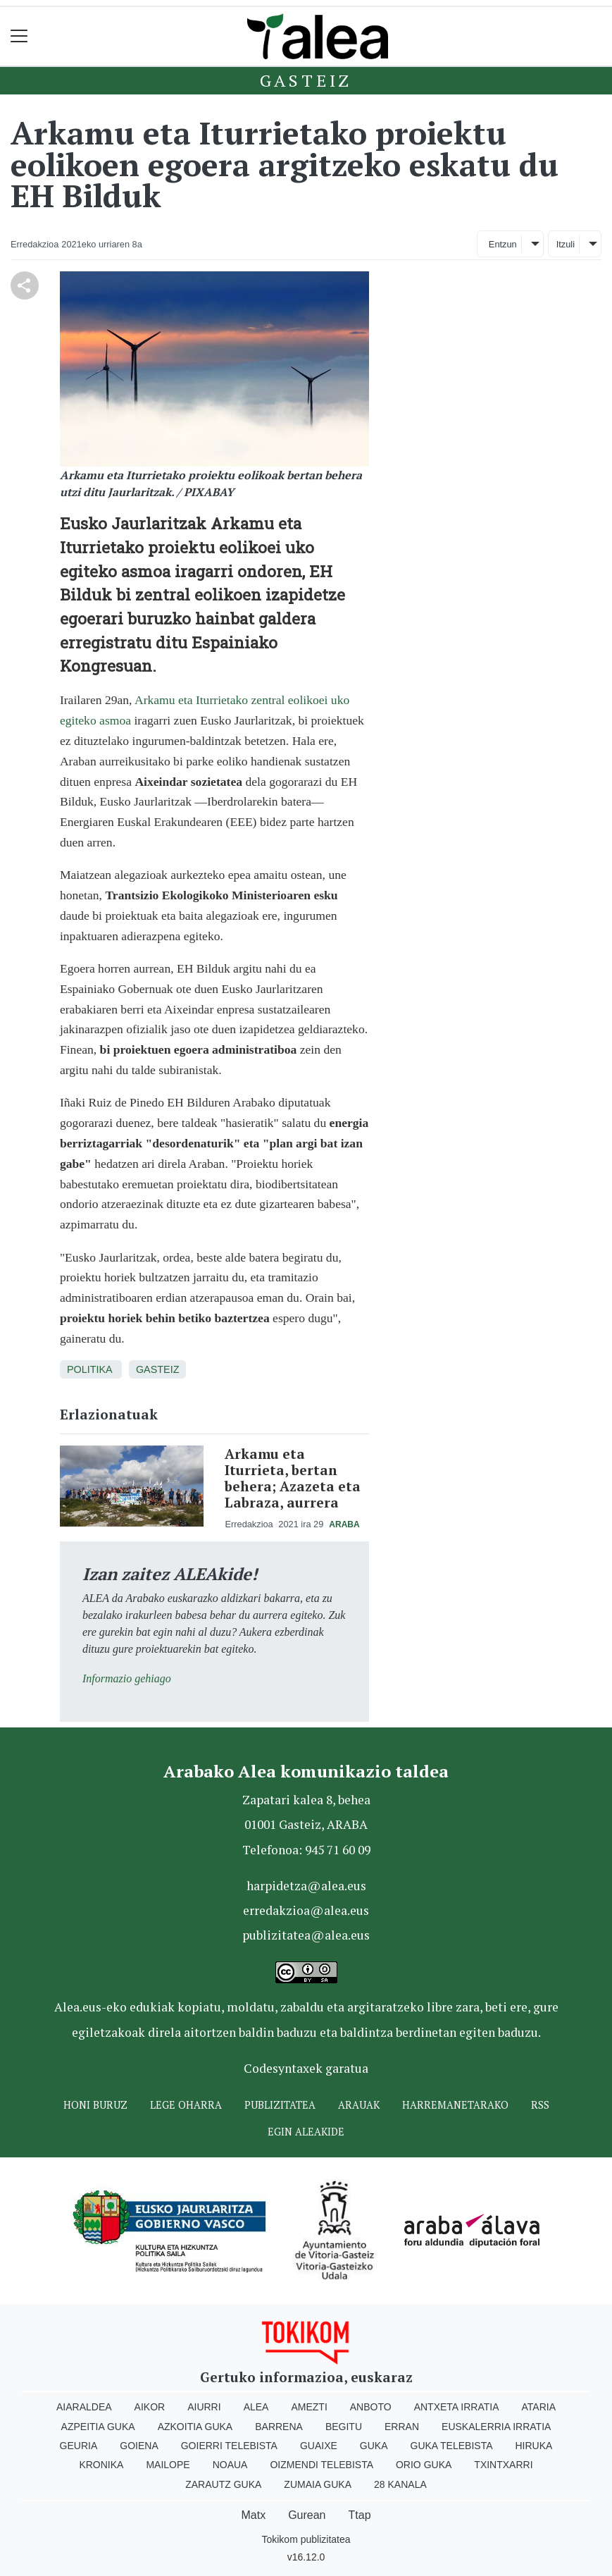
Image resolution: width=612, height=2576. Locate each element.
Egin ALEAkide (306, 2131)
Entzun (503, 244)
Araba (344, 1524)
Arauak (359, 2105)
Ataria (539, 2406)
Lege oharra (186, 2105)
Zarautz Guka (223, 2484)
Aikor (150, 2406)
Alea (256, 2406)
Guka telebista (452, 2445)
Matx (253, 2515)
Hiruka (534, 2445)
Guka (374, 2445)
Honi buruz (95, 2105)
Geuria (79, 2445)
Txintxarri (503, 2464)
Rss (540, 2105)
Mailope (167, 2464)
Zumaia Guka (317, 2484)
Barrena (279, 2426)
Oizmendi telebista (321, 2464)
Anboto (371, 2406)
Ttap (360, 2515)
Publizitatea (280, 2105)
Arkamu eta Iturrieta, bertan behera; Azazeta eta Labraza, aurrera (293, 1478)
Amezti (309, 2406)
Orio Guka (423, 2464)
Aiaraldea (84, 2406)
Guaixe (318, 2445)
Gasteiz (306, 80)
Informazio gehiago (126, 1678)
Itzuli (565, 244)
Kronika (101, 2464)
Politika (89, 1369)
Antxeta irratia (456, 2406)
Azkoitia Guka (195, 2426)
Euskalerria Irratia (496, 2426)
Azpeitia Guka (98, 2426)
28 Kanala (400, 2484)
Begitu (343, 2426)
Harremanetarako (455, 2105)
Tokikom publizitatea (305, 2539)
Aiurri (203, 2406)
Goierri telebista (229, 2445)
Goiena (139, 2445)
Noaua (230, 2464)
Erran (402, 2426)
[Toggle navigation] (19, 36)
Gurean (306, 2515)
